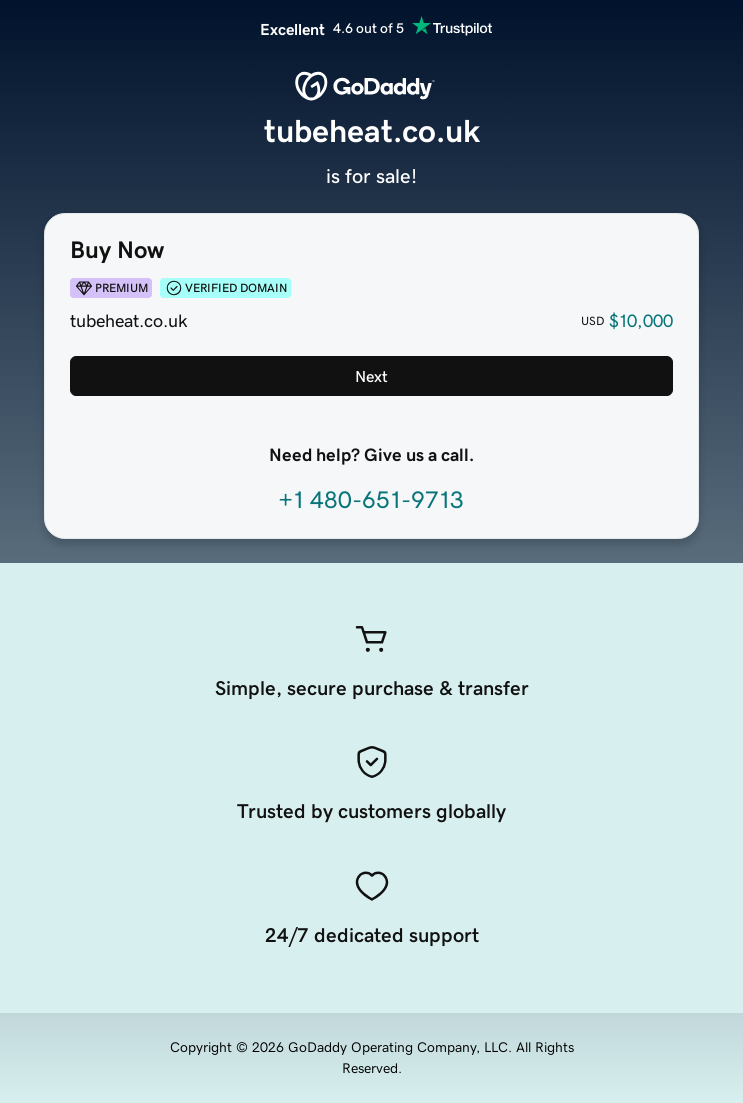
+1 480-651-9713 (371, 500)
